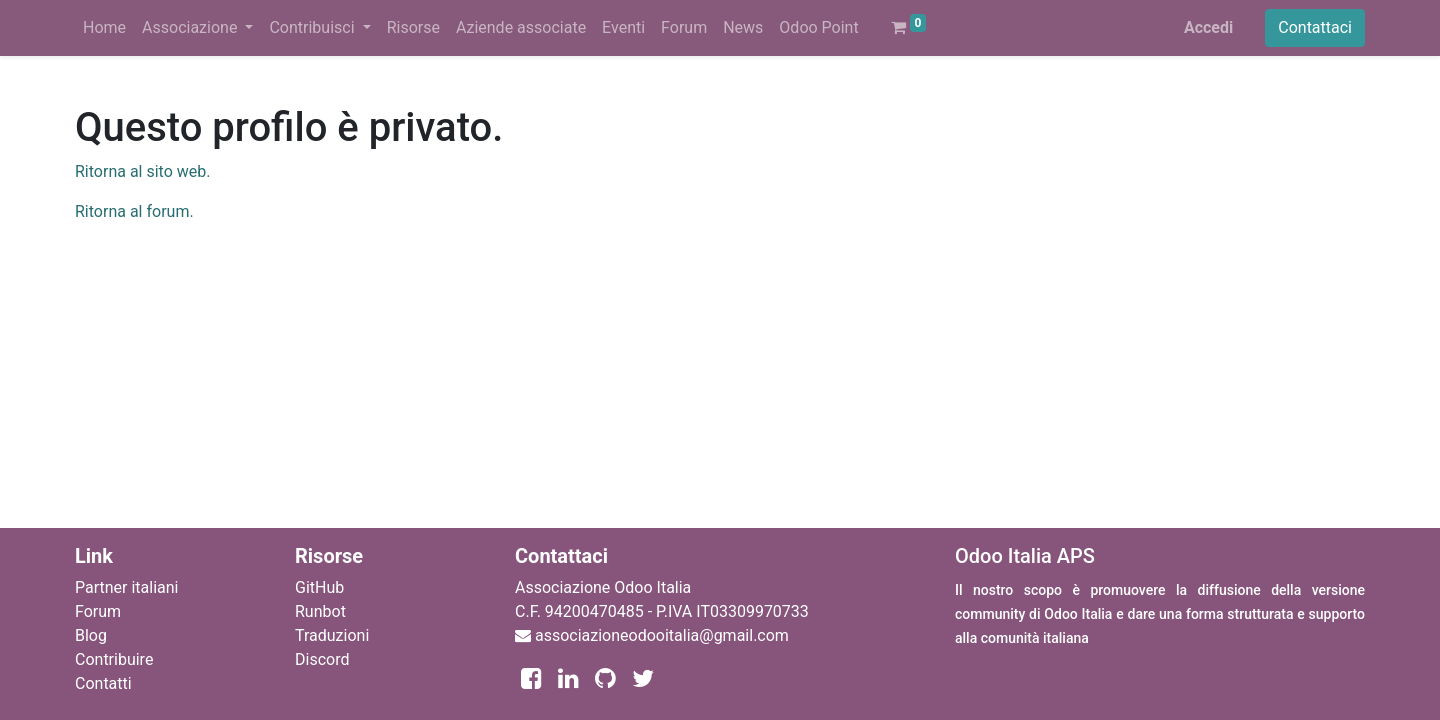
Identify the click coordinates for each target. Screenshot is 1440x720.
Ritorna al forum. (134, 211)
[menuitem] (104, 28)
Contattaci (1315, 27)
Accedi (1208, 27)
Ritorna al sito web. (142, 171)
